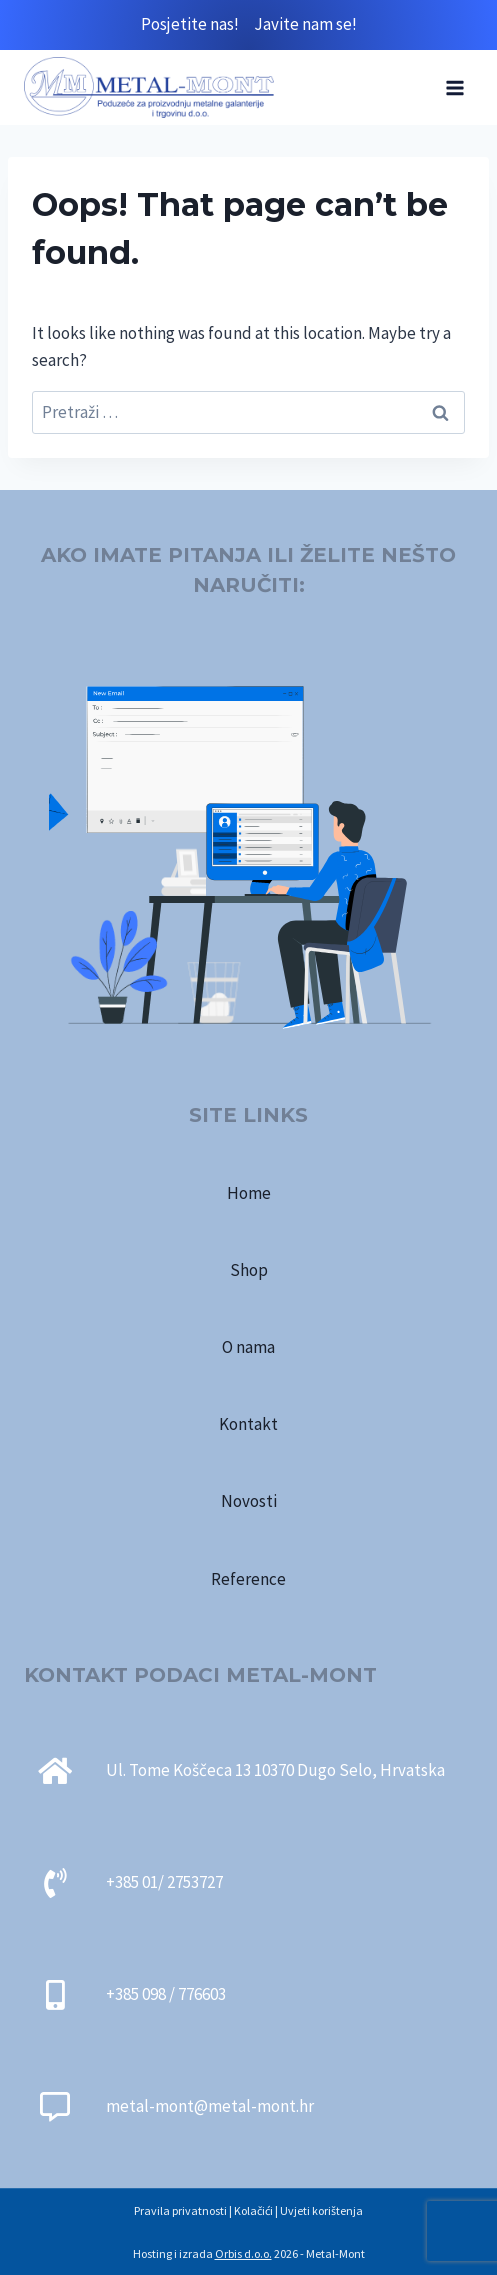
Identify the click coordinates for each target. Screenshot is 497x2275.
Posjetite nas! (197, 24)
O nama (248, 1347)
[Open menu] (454, 87)
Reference (248, 1579)
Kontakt (248, 1424)
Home (249, 1193)
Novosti (249, 1501)
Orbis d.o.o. (243, 2253)
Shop (249, 1270)
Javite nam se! (305, 24)
